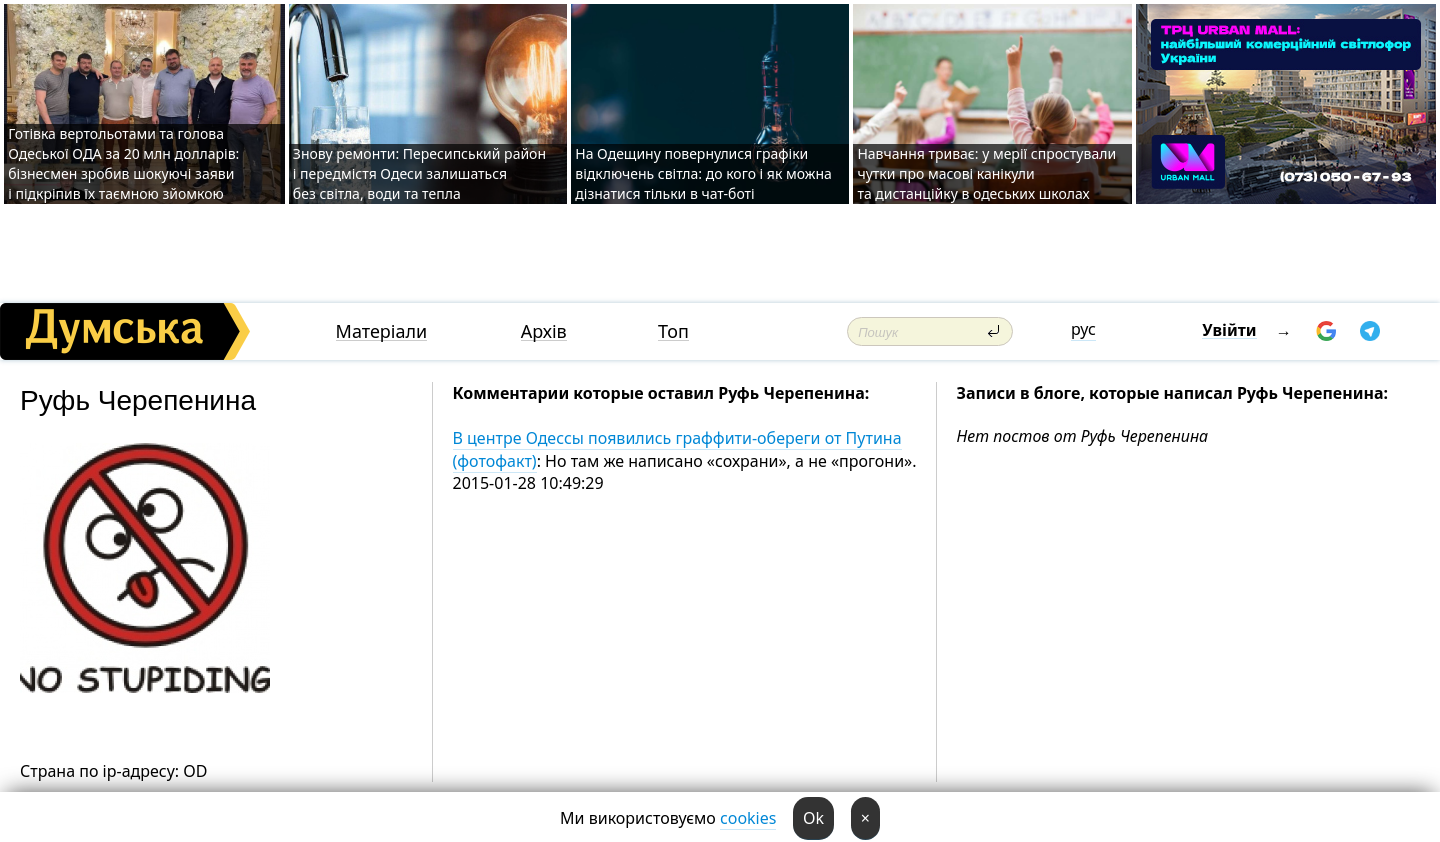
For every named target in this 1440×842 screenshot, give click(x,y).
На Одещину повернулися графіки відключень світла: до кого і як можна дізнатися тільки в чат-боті (703, 173)
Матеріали (382, 331)
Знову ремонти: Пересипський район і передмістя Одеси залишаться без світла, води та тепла (419, 173)
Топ (673, 331)
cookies (748, 818)
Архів (544, 331)
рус (1083, 329)
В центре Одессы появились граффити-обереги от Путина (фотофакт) (677, 449)
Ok (813, 818)
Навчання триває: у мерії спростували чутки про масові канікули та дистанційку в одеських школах (986, 173)
